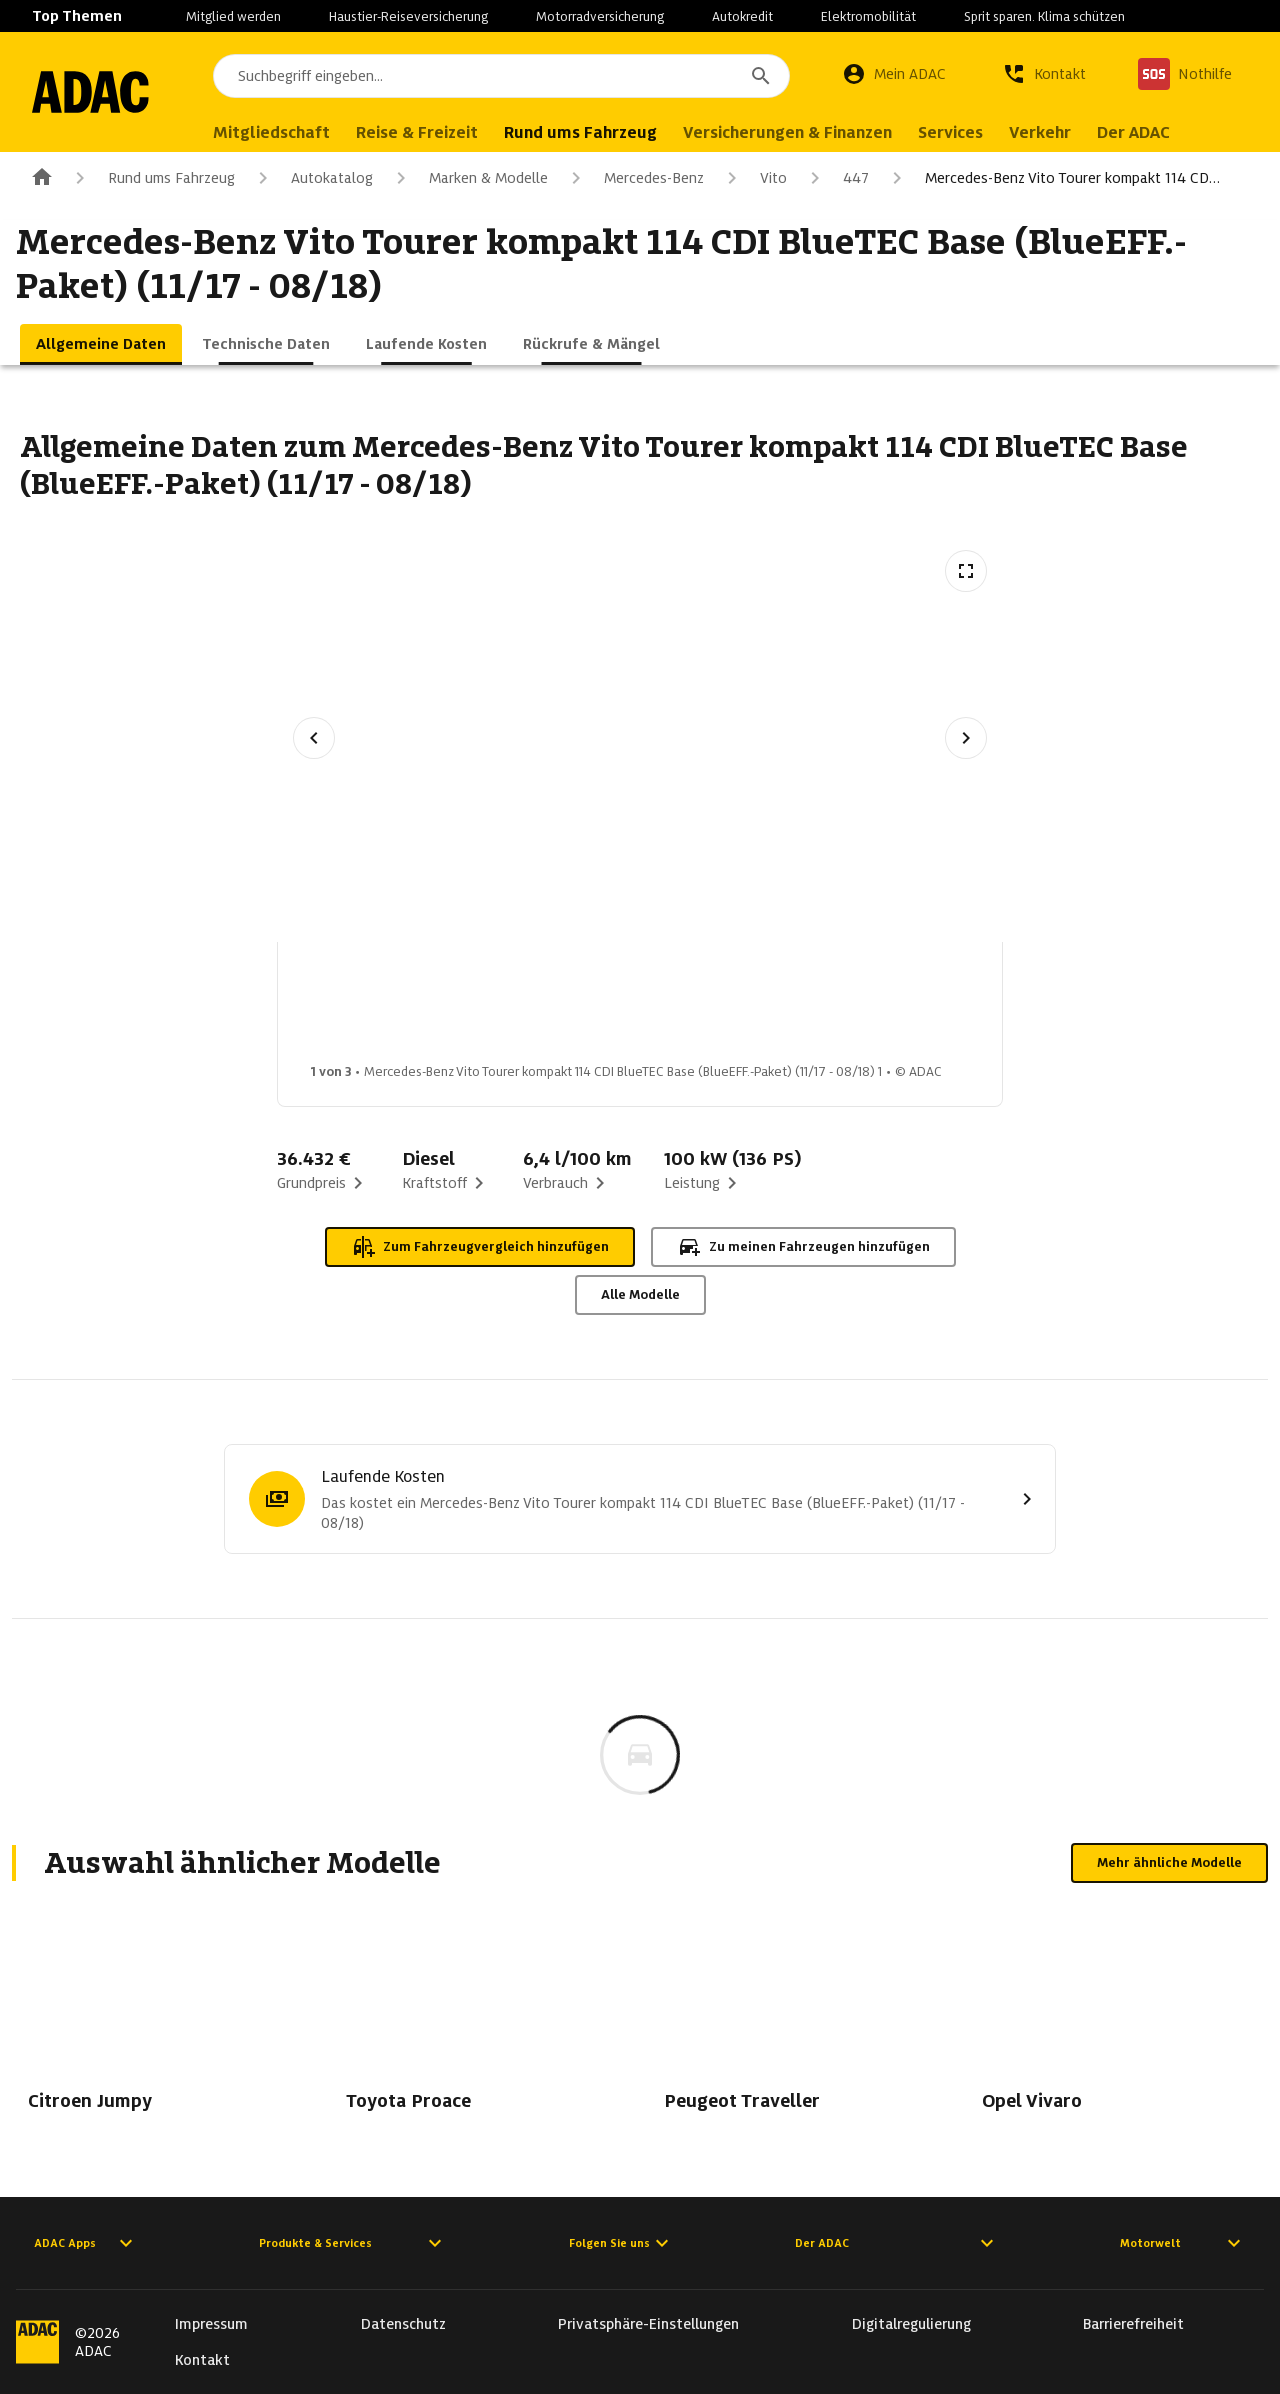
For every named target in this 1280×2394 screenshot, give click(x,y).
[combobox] (513, 76)
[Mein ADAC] (894, 74)
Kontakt (202, 2360)
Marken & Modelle (468, 178)
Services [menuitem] (973, 132)
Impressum (211, 2324)
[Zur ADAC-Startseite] (102, 92)
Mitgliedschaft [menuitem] (294, 132)
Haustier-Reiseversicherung (408, 16)
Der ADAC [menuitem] (1156, 132)
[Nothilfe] (1185, 74)
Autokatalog (312, 178)
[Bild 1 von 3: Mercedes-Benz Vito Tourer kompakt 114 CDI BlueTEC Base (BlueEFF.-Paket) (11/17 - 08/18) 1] (365, 1008)
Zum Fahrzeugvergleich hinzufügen (480, 1247)
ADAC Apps (86, 2243)
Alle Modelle (640, 1294)
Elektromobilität (868, 16)
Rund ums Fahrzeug (151, 178)
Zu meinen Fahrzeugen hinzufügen (803, 1247)
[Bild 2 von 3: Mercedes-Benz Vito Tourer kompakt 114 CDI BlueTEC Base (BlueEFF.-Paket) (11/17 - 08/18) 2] (523, 1008)
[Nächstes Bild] (966, 738)
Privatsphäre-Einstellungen (648, 2324)
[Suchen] (761, 76)
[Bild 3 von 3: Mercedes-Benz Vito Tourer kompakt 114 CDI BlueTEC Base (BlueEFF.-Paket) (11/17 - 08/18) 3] (681, 1008)
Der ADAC (897, 2243)
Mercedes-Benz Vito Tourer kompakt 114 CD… (1052, 178)
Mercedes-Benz (634, 178)
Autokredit (742, 16)
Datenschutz (403, 2324)
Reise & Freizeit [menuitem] (440, 132)
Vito (753, 178)
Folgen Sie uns (621, 2243)
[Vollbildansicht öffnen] (966, 571)
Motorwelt (1183, 2243)
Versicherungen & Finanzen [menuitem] (810, 132)
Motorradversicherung (600, 16)
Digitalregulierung (911, 2324)
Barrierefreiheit (1133, 2324)
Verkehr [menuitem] (1063, 132)
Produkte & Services (353, 2243)
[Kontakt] (1044, 74)
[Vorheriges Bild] (314, 738)
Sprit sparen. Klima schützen (1044, 16)
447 (836, 178)
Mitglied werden (233, 16)
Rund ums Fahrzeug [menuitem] (603, 132)
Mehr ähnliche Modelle (1169, 1862)
